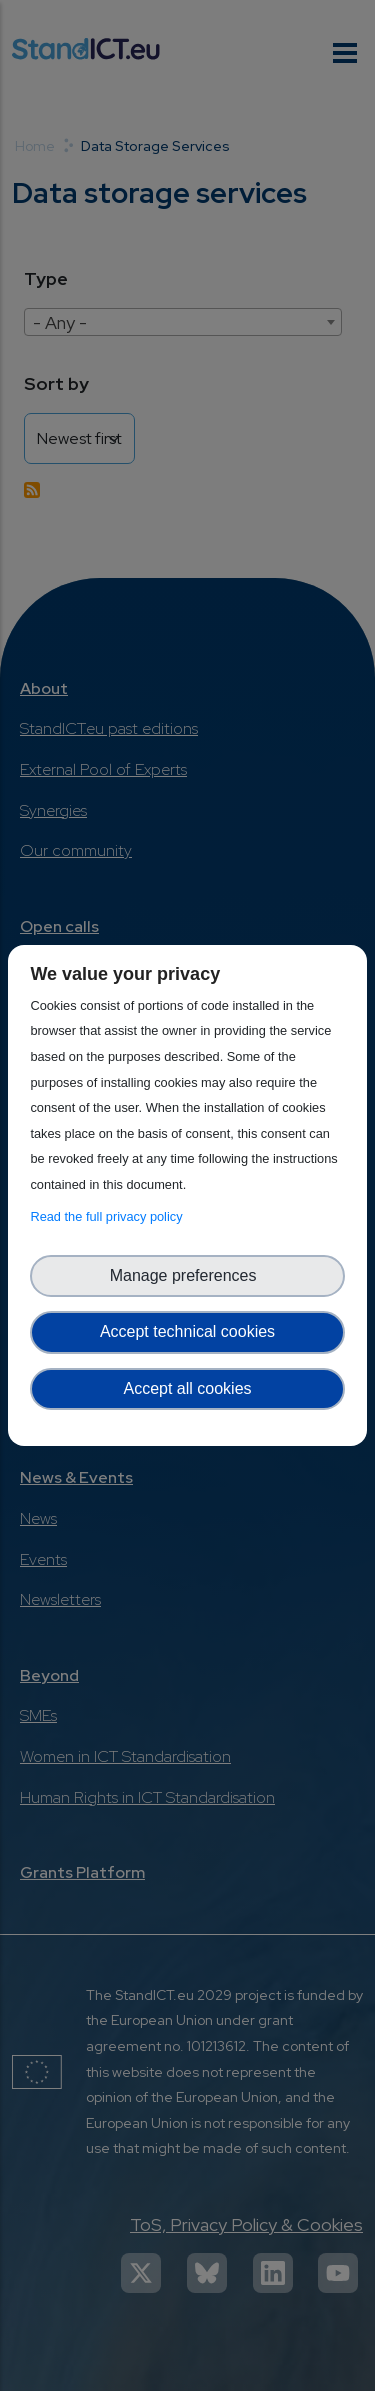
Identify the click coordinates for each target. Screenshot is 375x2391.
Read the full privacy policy (109, 1216)
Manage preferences (188, 1275)
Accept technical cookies (187, 1331)
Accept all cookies (187, 1388)
